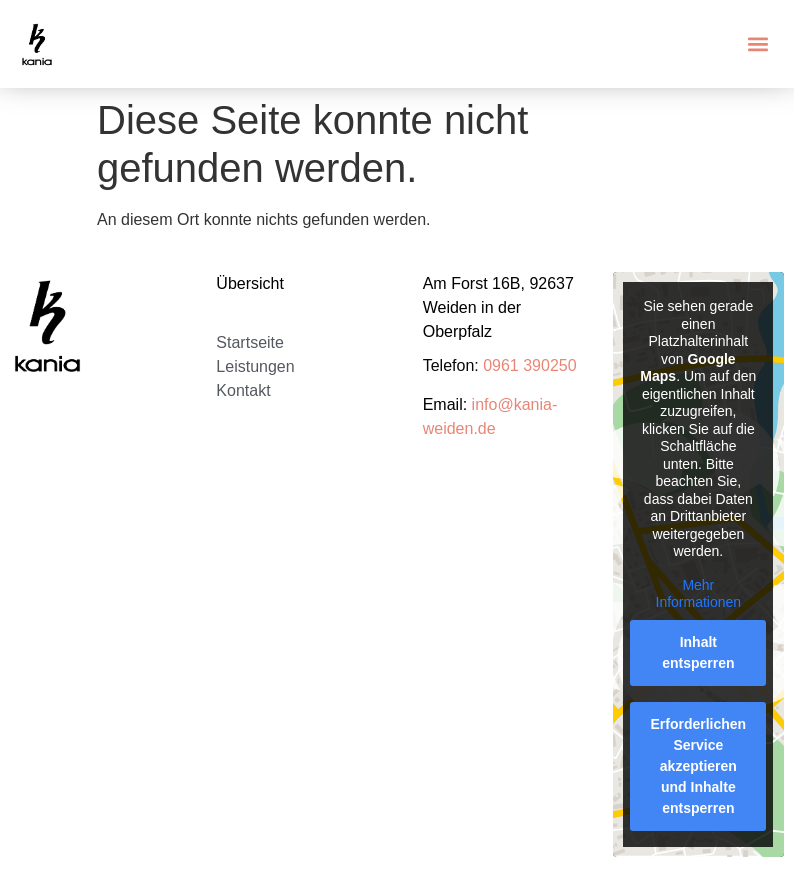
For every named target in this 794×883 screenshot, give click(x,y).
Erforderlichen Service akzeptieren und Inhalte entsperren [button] (699, 766)
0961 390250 (529, 365)
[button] (757, 44)
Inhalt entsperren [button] (699, 652)
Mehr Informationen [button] (699, 594)
